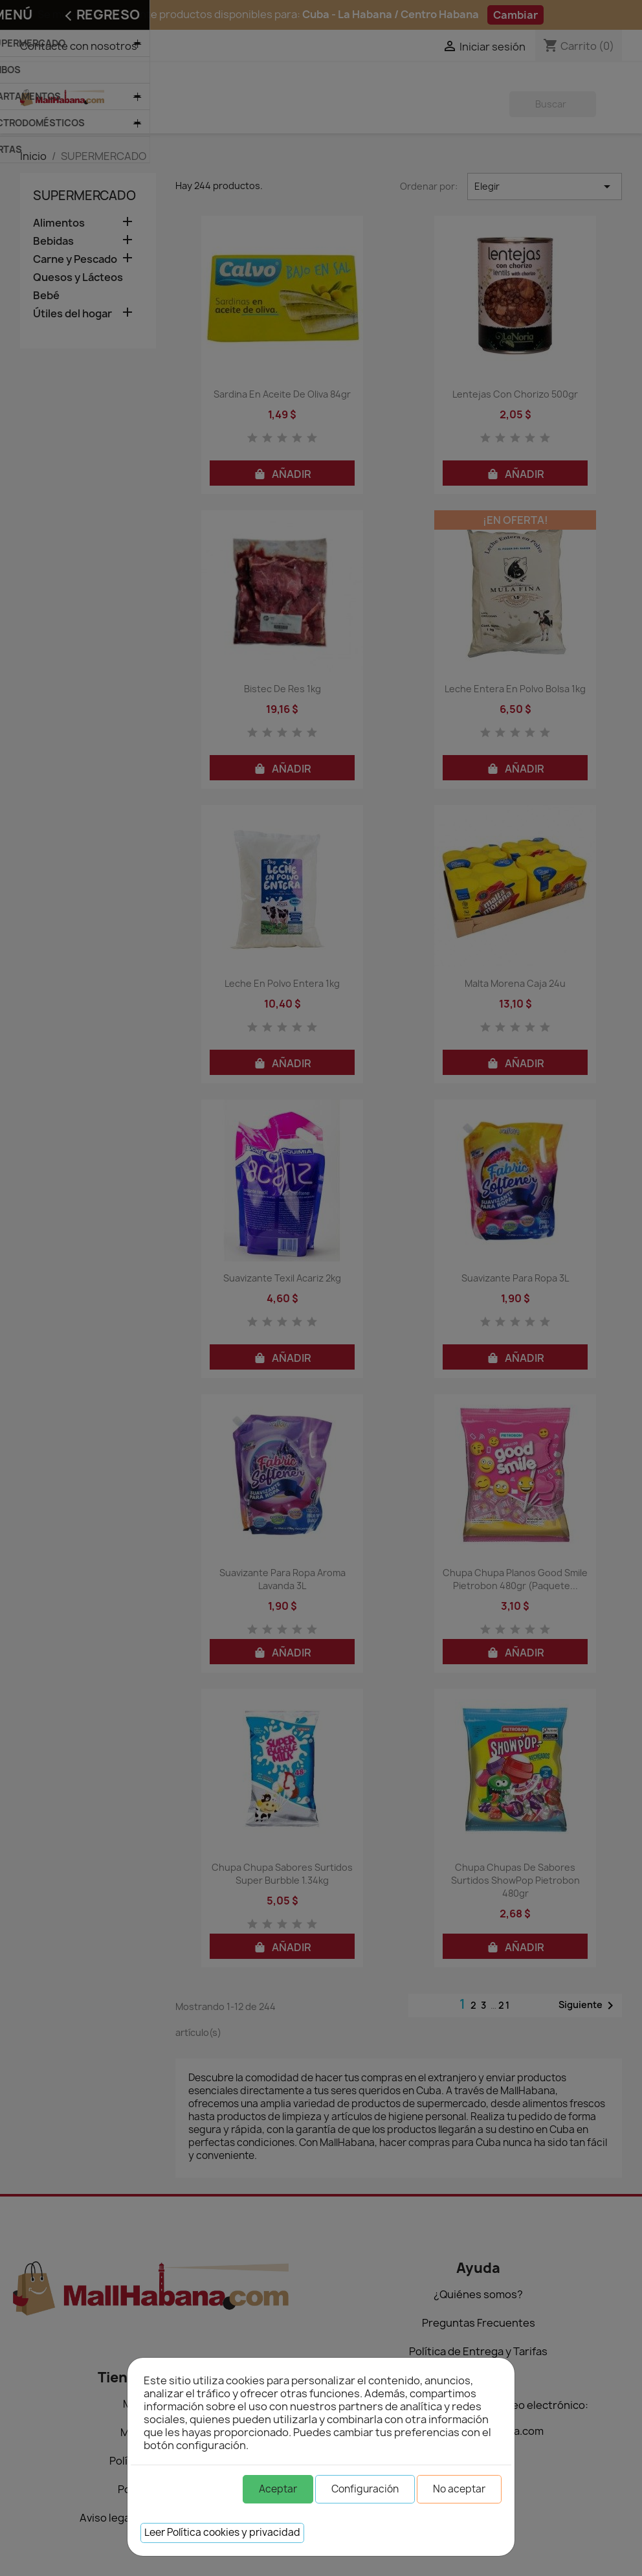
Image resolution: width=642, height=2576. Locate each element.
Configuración (365, 2489)
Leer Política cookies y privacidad (222, 2532)
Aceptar (278, 2489)
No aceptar (459, 2489)
